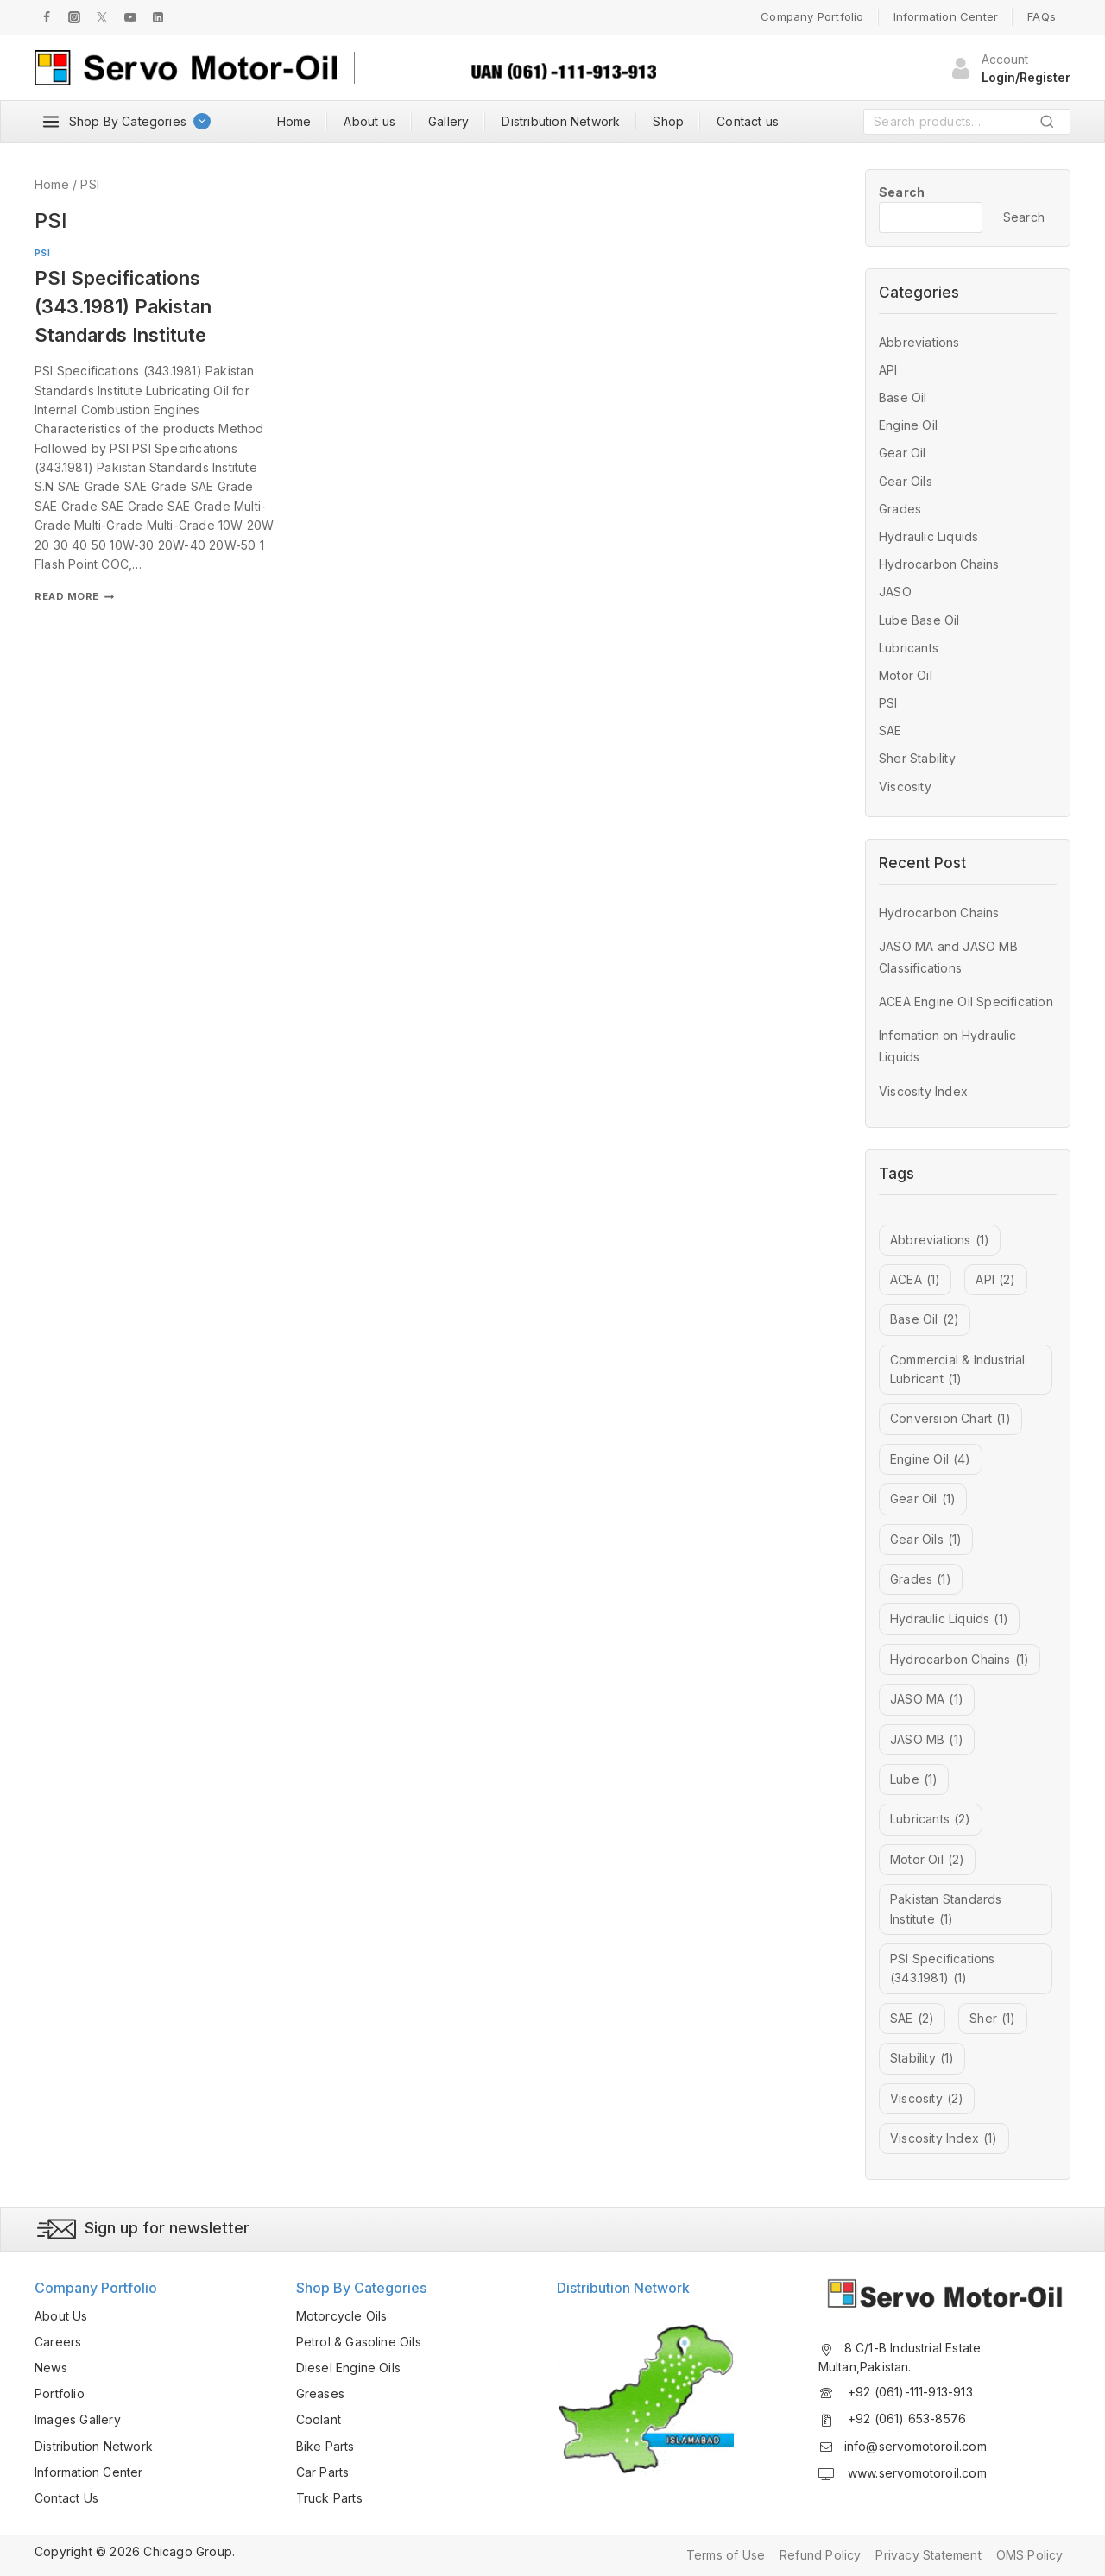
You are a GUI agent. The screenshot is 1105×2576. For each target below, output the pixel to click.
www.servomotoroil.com (915, 2473)
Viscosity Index (923, 1091)
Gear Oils (905, 481)
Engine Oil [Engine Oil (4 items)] (930, 1459)
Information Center (946, 16)
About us (369, 121)
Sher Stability (917, 758)
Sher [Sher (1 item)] (992, 2018)
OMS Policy (1030, 2555)
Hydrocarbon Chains (939, 564)
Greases (320, 2393)
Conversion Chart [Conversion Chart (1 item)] (950, 1418)
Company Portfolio (812, 16)
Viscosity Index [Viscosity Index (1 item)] (944, 2138)
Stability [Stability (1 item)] (922, 2058)
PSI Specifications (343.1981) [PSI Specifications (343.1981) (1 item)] (942, 1969)
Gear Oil (902, 452)
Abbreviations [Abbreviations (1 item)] (939, 1240)
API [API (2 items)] (995, 1279)
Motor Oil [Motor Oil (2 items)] (927, 1859)
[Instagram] (74, 17)
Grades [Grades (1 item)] (920, 1579)
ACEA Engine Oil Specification (966, 1001)
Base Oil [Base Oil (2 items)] (924, 1319)
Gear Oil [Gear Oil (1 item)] (923, 1499)
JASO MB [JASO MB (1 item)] (926, 1739)
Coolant (318, 2419)
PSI (42, 253)
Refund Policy (821, 2555)
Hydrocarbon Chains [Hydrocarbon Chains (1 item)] (959, 1659)
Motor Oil (905, 675)
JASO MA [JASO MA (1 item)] (926, 1699)
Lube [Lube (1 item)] (914, 1779)
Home (294, 121)
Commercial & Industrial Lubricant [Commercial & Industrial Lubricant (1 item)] (958, 1370)
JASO (895, 591)
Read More (74, 596)
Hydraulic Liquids (928, 536)
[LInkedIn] (158, 17)
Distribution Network (561, 121)
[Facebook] (47, 17)
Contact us (748, 121)
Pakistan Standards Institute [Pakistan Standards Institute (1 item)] (946, 1910)
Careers (58, 2341)
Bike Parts (325, 2446)
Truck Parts (329, 2498)
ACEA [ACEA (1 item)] (915, 1279)
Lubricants (908, 647)
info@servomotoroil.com (915, 2446)
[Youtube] (130, 17)
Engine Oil (908, 425)
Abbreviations (919, 342)
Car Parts (323, 2472)
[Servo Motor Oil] (186, 68)
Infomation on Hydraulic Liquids (948, 1046)
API (888, 369)
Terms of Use (725, 2555)
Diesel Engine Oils (348, 2367)
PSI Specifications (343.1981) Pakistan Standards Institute (123, 306)
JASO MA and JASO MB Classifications (948, 957)
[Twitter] (102, 17)
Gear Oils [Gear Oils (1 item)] (926, 1539)
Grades (900, 508)
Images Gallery (78, 2419)
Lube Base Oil (919, 620)
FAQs (1041, 16)
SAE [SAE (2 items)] (912, 2018)
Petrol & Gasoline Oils (358, 2341)
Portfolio (60, 2393)
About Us (61, 2315)
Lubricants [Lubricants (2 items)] (930, 1819)
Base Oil (903, 397)
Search (1051, 124)
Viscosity (905, 786)
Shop (668, 121)
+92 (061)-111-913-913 (908, 2391)
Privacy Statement (928, 2555)
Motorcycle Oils (342, 2315)
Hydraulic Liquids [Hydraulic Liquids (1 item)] (949, 1618)
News (51, 2367)
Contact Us (66, 2498)
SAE (890, 730)
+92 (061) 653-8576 (905, 2418)
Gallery (448, 121)
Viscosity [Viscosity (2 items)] (926, 2098)
